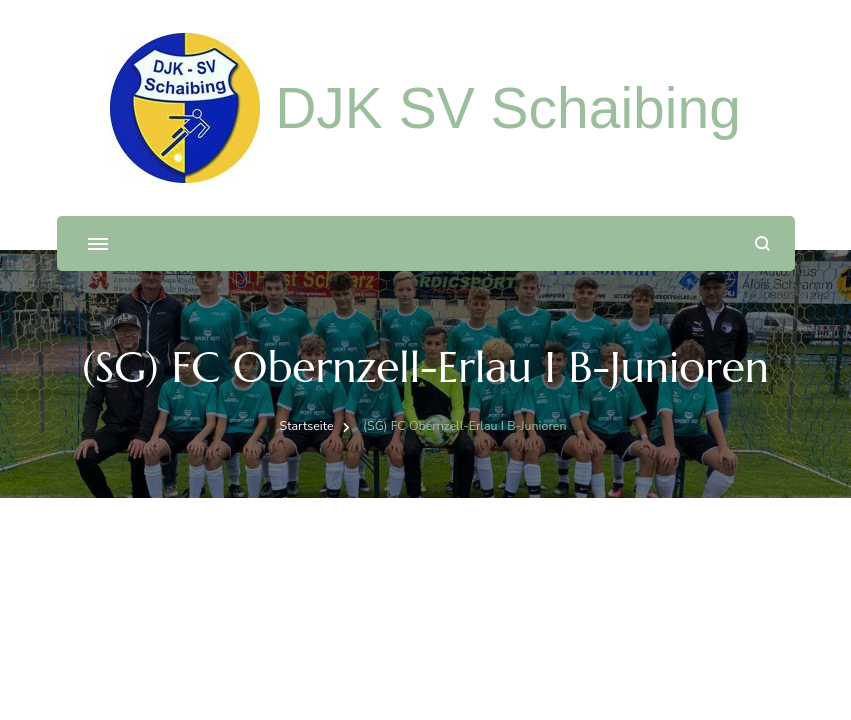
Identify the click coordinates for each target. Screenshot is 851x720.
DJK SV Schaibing (508, 108)
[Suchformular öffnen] (762, 243)
